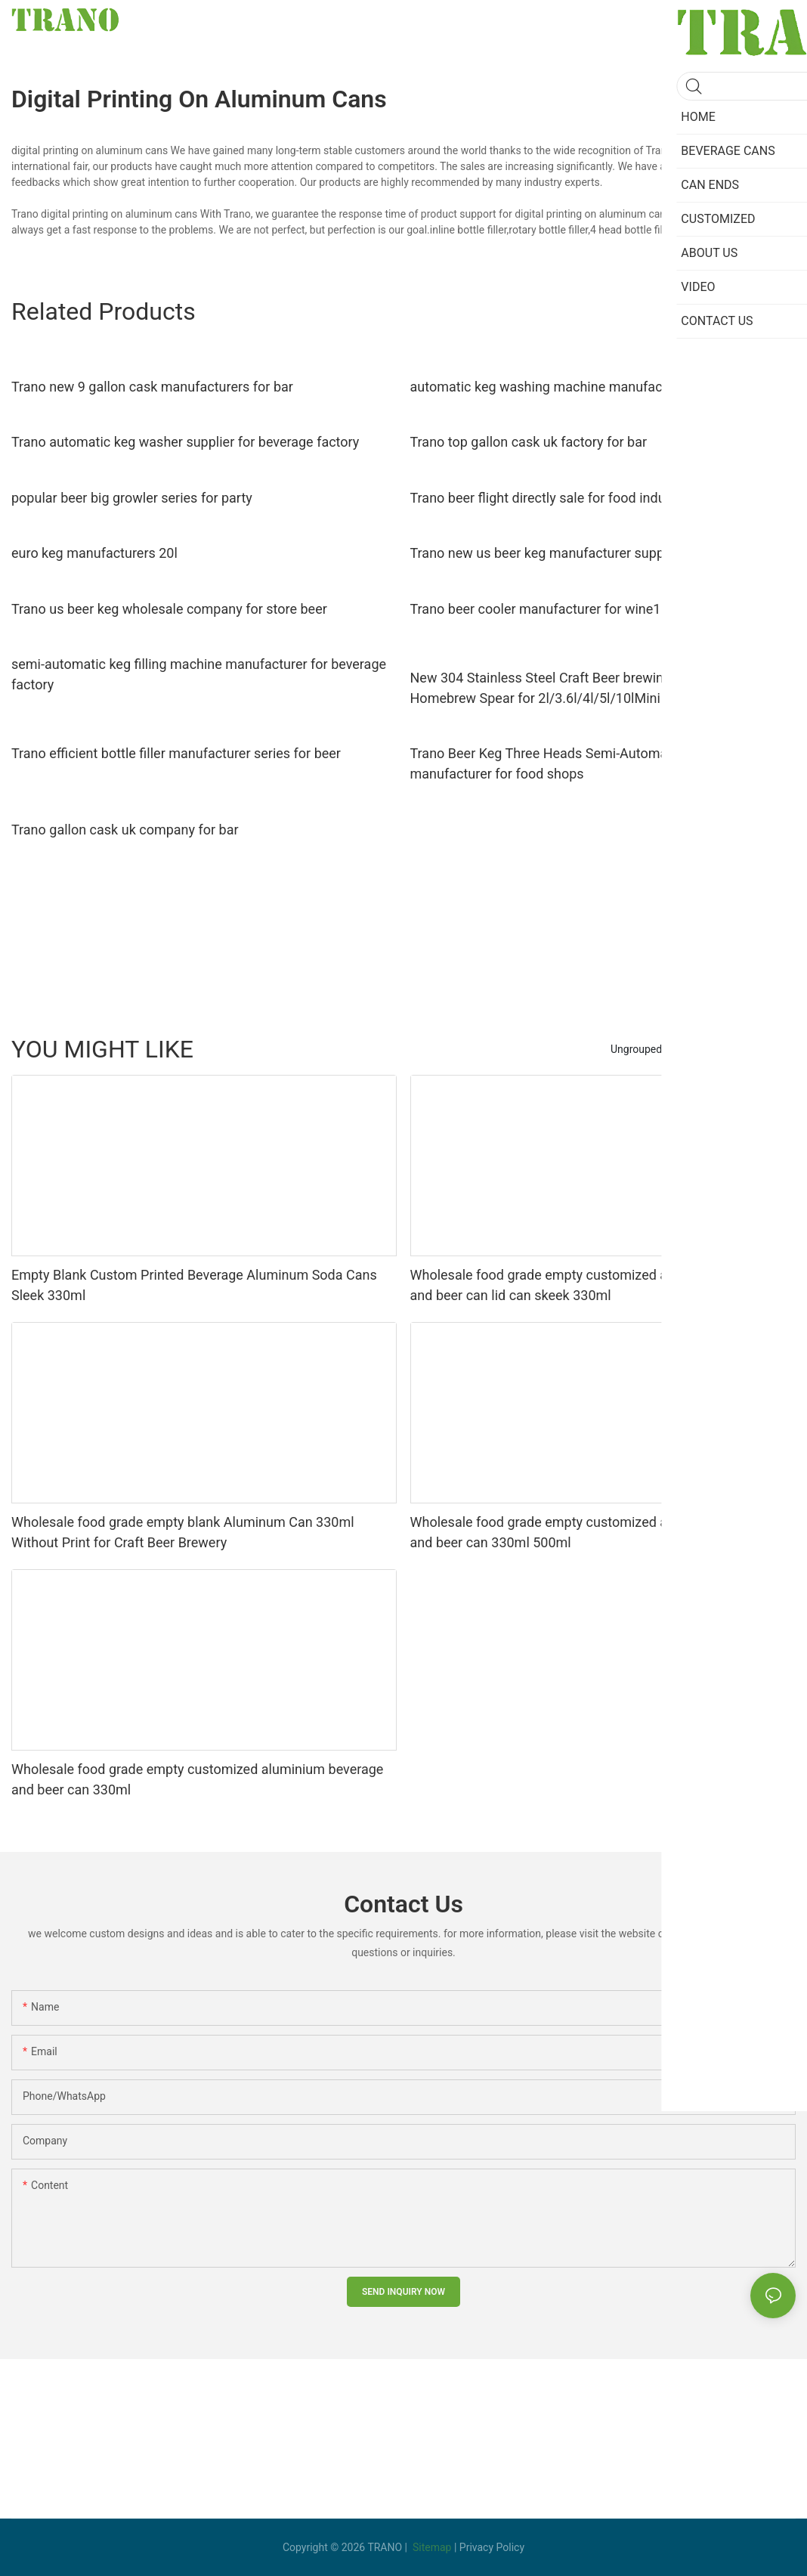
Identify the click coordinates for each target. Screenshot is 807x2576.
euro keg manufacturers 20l (94, 553)
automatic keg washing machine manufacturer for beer (575, 387)
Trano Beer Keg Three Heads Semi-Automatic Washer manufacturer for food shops (570, 763)
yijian (776, 1049)
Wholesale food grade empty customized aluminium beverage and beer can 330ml (197, 1779)
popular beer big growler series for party (131, 498)
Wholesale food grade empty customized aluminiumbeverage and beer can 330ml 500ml (594, 1532)
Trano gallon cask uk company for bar (125, 830)
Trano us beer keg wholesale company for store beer (169, 609)
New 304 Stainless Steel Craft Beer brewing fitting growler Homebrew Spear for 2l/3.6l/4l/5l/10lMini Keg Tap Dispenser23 (601, 688)
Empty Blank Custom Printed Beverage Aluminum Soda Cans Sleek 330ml (194, 1285)
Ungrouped (636, 1049)
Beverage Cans (713, 1049)
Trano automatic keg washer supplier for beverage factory (185, 442)
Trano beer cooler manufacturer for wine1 (535, 609)
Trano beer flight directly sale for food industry (549, 498)
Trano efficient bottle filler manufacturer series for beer (176, 753)
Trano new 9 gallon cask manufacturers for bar (152, 387)
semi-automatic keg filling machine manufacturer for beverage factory (198, 674)
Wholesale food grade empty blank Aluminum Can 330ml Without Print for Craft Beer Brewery (182, 1532)
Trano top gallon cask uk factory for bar (529, 442)
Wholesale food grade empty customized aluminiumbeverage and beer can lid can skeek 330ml (594, 1285)
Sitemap (432, 2547)
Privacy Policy (491, 2547)
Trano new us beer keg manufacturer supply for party (569, 553)
